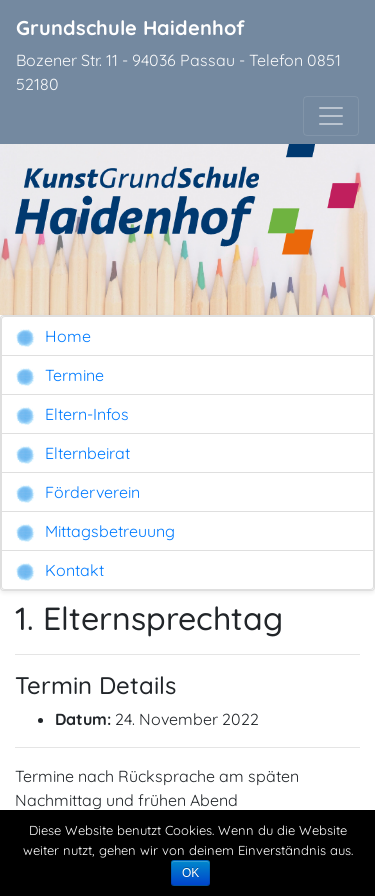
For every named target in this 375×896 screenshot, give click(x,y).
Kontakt (59, 570)
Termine (59, 375)
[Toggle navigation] (331, 116)
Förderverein (77, 492)
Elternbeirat (72, 453)
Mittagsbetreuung (95, 531)
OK (190, 873)
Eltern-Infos (72, 414)
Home (53, 336)
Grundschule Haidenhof (130, 27)
